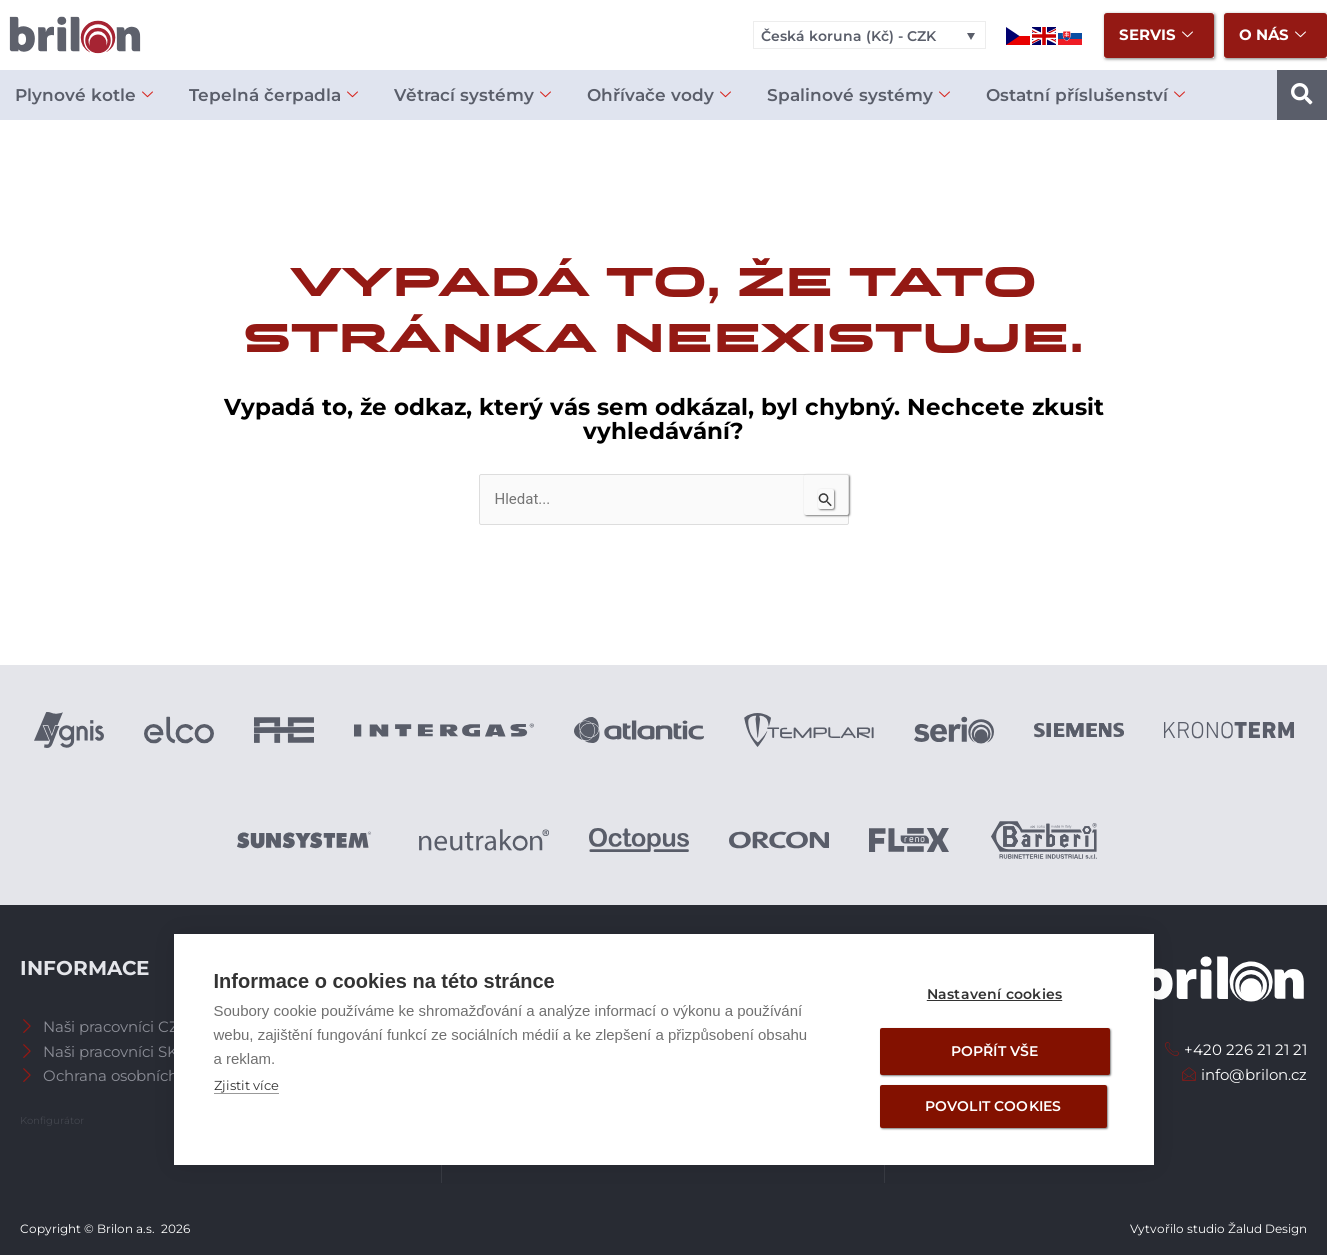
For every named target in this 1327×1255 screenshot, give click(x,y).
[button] (1302, 95)
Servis (1156, 35)
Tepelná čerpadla (273, 95)
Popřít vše (995, 1051)
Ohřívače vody (659, 95)
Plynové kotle (84, 95)
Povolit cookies (993, 1106)
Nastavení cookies (994, 994)
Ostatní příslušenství (1085, 95)
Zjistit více (246, 1085)
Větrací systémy (472, 95)
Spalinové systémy (858, 95)
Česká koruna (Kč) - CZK (848, 36)
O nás (1272, 35)
